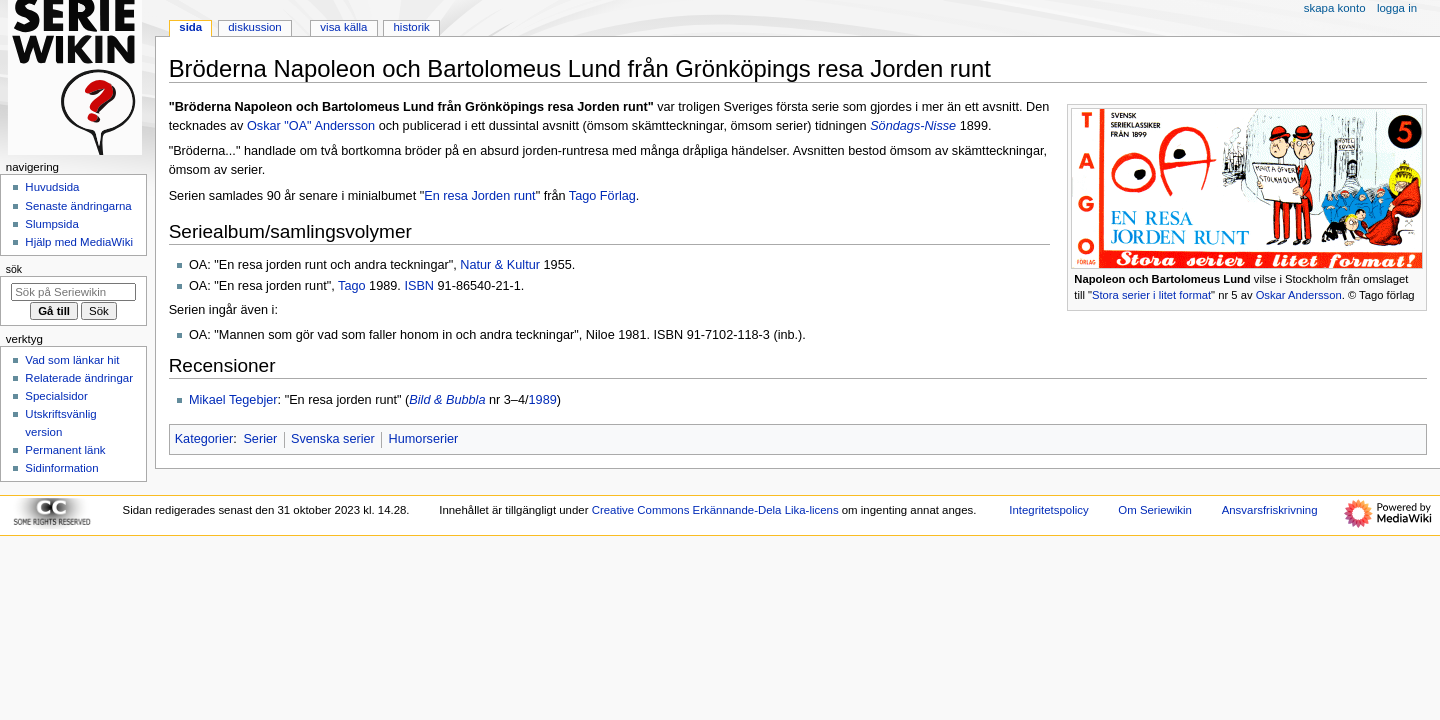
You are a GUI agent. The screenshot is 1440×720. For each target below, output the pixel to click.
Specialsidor (56, 396)
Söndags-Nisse (913, 126)
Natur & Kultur (500, 265)
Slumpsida (51, 224)
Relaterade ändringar (79, 378)
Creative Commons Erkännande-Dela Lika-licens (715, 510)
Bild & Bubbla (447, 400)
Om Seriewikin (1155, 510)
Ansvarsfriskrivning (1270, 510)
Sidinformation (61, 468)
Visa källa (343, 27)
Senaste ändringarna (78, 206)
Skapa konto (1335, 8)
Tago (352, 286)
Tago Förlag (602, 196)
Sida (190, 27)
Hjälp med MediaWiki (79, 242)
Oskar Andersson (1299, 295)
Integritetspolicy (1048, 510)
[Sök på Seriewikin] (73, 292)
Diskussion (254, 27)
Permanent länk (65, 450)
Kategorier (204, 439)
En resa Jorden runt (479, 196)
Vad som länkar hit (72, 360)
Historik (412, 27)
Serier (260, 439)
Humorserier (424, 439)
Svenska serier (333, 439)
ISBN (419, 286)
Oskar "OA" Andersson (311, 126)
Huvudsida (52, 187)
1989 (543, 400)
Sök (14, 269)
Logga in (1397, 8)
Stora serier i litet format (1151, 295)
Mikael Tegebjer (233, 400)
